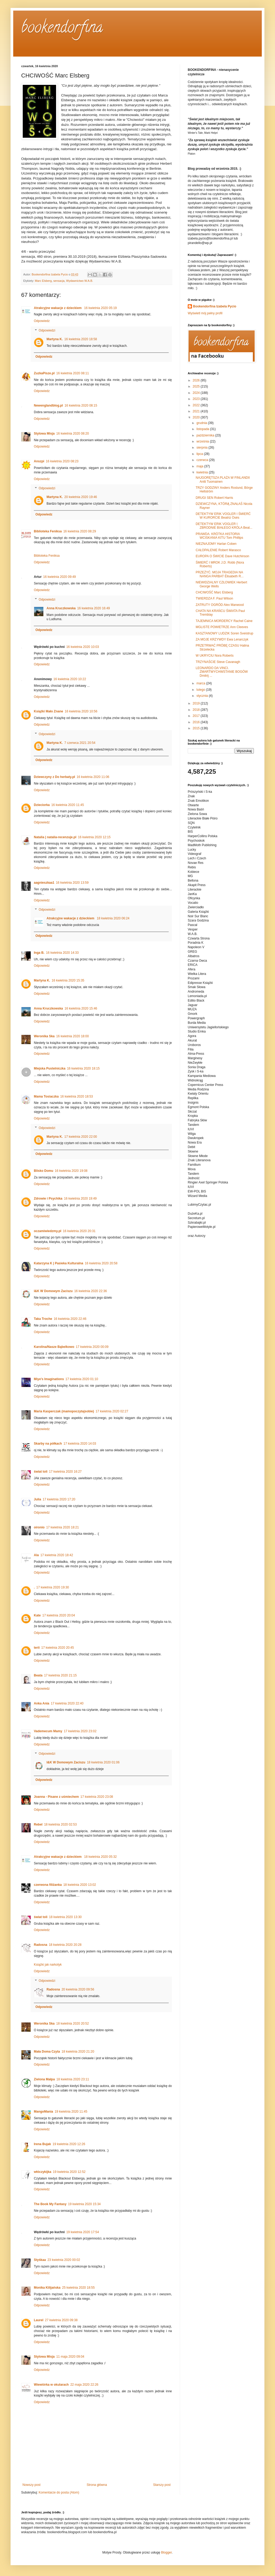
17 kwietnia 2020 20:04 (58, 1615)
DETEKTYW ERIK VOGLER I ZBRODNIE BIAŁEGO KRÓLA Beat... (224, 525)
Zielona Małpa (44, 2079)
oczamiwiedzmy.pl (47, 1231)
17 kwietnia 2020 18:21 (62, 1527)
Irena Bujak (42, 2144)
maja (200, 466)
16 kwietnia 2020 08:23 (62, 461)
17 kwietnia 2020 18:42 (56, 1555)
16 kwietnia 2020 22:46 (70, 1319)
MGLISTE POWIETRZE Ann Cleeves (222, 627)
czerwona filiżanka (48, 1885)
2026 (197, 380)
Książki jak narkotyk (48, 1964)
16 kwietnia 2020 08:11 (72, 373)
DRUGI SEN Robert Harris (214, 498)
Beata (38, 1675)
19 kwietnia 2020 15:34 (84, 2204)
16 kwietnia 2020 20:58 (101, 1263)
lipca (200, 454)
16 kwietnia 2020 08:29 (79, 531)
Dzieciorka (42, 805)
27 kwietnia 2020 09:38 (61, 2320)
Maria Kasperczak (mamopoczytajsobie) (64, 1411)
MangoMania (43, 2111)
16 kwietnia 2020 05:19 (100, 308)
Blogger (166, 2552)
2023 (197, 399)
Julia (37, 1499)
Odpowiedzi (47, 330)
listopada (203, 429)
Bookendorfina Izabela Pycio (214, 306)
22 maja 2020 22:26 (84, 2384)
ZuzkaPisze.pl (44, 373)
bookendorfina (62, 28)
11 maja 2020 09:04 (70, 2356)
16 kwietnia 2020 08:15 (81, 405)
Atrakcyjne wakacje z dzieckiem (58, 308)
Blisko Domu (43, 1171)
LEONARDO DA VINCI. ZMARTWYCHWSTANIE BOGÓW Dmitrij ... (222, 672)
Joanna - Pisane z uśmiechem (56, 1797)
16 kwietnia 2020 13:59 (72, 882)
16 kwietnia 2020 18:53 (76, 1096)
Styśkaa (40, 2260)
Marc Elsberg (43, 280)
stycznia (202, 696)
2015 (197, 728)
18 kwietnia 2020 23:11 (72, 2079)
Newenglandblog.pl (48, 405)
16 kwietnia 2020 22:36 (90, 1291)
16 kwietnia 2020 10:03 (82, 647)
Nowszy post (31, 2485)
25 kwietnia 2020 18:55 (78, 2287)
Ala (36, 1555)
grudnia (202, 423)
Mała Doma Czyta (47, 2051)
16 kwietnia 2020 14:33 (62, 953)
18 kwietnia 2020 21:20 (78, 2051)
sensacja (59, 280)
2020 (197, 417)
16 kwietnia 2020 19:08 (71, 1171)
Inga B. (39, 953)
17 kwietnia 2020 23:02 (80, 1731)
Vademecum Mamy (48, 1731)
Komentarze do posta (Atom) (59, 2492)
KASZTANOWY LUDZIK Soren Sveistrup (224, 633)
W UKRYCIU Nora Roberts (214, 655)
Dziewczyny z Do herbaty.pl (54, 777)
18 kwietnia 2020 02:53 (60, 1824)
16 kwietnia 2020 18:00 (72, 1036)
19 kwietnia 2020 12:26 (69, 2144)
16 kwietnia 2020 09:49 (59, 577)
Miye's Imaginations (49, 1379)
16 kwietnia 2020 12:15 (94, 837)
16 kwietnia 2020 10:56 (81, 711)
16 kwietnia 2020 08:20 (72, 433)
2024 (197, 393)
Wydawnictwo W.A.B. (79, 280)
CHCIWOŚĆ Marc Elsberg (214, 592)
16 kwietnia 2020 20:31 (79, 1231)
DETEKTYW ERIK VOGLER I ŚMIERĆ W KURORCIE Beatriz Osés (223, 515)
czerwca (202, 460)
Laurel (38, 2320)
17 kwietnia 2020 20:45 (57, 1647)
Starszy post (162, 2485)
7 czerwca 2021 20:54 (79, 743)
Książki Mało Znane (48, 711)
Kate (37, 1615)
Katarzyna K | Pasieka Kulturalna (58, 1263)
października (205, 435)
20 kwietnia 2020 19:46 (80, 497)
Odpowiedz (42, 321)
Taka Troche (43, 1319)
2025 (197, 386)
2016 (197, 722)
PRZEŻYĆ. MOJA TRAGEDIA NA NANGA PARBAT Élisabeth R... (220, 574)
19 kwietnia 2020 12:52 (69, 2172)
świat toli (40, 1471)
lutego (201, 690)
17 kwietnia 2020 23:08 (96, 1797)
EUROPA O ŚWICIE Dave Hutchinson (222, 556)
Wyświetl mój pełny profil (205, 313)
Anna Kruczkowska (61, 608)
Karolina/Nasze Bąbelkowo (54, 1347)
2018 (197, 710)
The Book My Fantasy (50, 2204)
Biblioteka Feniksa (48, 531)
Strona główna (97, 2485)
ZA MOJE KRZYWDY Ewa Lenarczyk (222, 639)
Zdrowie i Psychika (48, 1198)
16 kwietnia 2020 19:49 (80, 1198)
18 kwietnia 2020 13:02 (79, 1885)
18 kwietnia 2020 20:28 (65, 1945)
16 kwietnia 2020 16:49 (93, 608)
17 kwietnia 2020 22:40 (67, 1703)
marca (201, 683)
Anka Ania (41, 1703)
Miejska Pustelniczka (49, 1068)
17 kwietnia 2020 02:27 (111, 1411)
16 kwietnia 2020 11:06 (93, 777)
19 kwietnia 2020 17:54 (82, 2232)
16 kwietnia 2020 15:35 (68, 980)
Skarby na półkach (48, 1443)
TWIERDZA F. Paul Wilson (214, 598)
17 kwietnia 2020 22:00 (80, 1137)
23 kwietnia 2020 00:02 (63, 2260)
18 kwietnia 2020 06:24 (113, 918)
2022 (197, 405)
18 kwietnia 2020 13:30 (65, 1917)
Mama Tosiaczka (46, 1096)
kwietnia (202, 472)
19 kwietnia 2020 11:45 (71, 2111)
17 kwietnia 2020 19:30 (52, 1587)
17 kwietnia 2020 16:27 (65, 1471)
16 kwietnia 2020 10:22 (69, 679)
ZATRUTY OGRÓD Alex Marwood (220, 605)
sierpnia (202, 447)
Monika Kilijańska (47, 2287)
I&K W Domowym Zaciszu (53, 1291)
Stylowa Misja (44, 433)
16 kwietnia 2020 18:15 (83, 1068)
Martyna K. (55, 339)
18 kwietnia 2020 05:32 (100, 1857)
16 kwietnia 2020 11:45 (67, 805)
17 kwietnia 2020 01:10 (82, 1379)
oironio (39, 1527)
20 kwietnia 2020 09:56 (78, 1989)
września (203, 441)
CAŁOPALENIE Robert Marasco (218, 550)
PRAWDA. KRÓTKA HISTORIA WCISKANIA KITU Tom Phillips (219, 536)
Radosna (40, 1945)
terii (37, 1647)
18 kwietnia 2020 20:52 (72, 2023)
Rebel (38, 1824)
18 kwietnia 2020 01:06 (103, 1762)
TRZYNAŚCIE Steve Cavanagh (218, 662)
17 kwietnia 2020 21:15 (60, 1675)
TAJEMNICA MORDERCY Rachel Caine (224, 621)
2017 (197, 716)
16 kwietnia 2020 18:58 (80, 339)
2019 (197, 703)
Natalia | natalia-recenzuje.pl (55, 837)
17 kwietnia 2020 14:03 (79, 1443)
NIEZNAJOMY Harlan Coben (216, 544)
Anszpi (39, 461)
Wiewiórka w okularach (51, 2384)
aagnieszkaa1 (44, 882)
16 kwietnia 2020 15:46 (81, 1008)
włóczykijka (42, 2172)
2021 (197, 411)
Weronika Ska (44, 1036)
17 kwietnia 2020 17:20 (59, 1499)
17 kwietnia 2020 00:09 (92, 1347)
